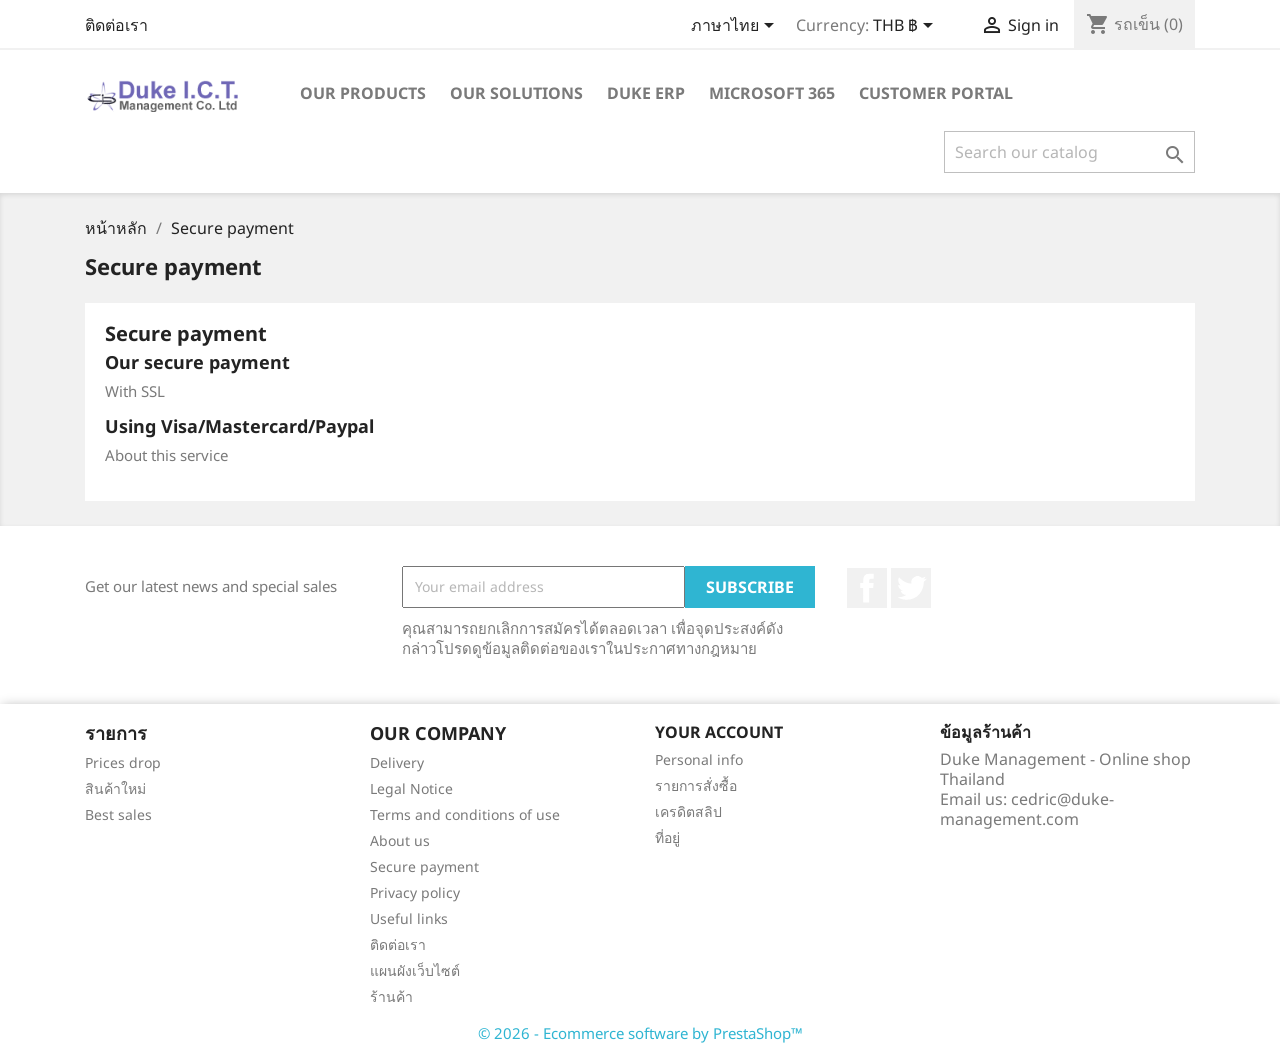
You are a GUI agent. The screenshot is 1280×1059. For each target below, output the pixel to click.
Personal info (699, 759)
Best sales (118, 814)
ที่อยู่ (667, 837)
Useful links (409, 918)
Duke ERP (646, 93)
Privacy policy (415, 892)
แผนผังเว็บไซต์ (415, 970)
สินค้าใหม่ (115, 788)
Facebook (867, 588)
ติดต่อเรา (116, 25)
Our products (363, 93)
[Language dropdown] (736, 27)
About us (400, 840)
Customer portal (936, 93)
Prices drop (123, 762)
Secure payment (424, 866)
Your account (719, 732)
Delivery (397, 762)
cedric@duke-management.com (1027, 809)
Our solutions (516, 93)
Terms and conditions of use (465, 814)
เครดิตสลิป (688, 811)
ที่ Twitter (911, 588)
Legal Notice (411, 788)
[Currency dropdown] (906, 27)
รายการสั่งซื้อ (696, 785)
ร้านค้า (391, 996)
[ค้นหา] (1069, 152)
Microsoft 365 (772, 93)
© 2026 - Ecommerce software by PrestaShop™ (640, 1033)
